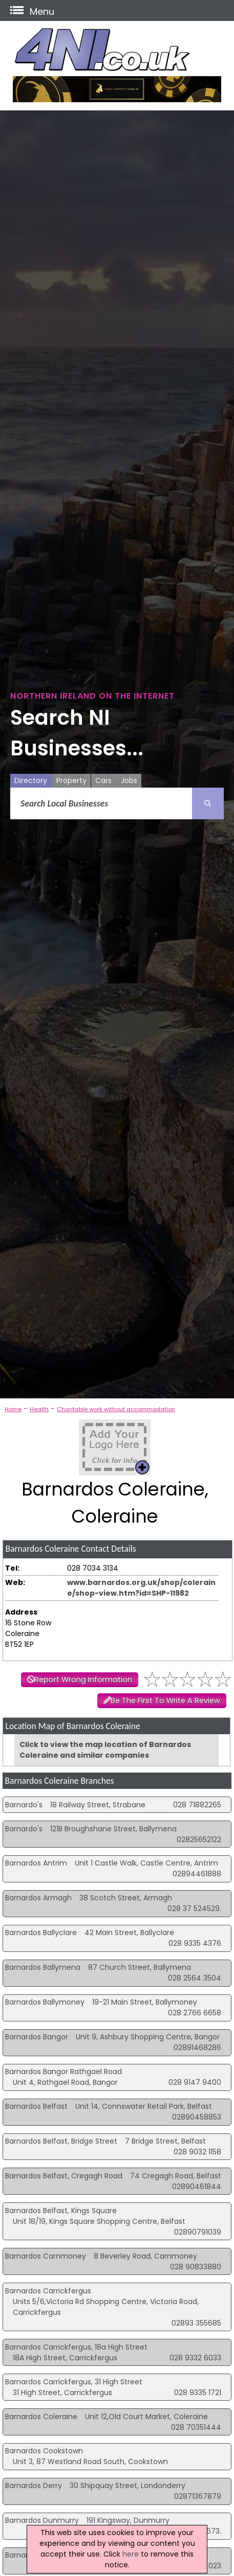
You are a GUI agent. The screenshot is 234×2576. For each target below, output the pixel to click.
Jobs (129, 780)
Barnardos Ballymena (42, 1967)
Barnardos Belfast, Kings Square (61, 2210)
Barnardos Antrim (36, 1863)
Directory (30, 780)
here (130, 2554)
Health (39, 1409)
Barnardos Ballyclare (41, 1932)
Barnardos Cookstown (44, 2451)
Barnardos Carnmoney (45, 2256)
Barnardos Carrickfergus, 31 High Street (73, 2382)
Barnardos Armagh (38, 1898)
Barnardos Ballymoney (44, 2002)
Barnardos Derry (33, 2485)
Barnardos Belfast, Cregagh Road (63, 2176)
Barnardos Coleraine (41, 2416)
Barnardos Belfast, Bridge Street (61, 2141)
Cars (103, 780)
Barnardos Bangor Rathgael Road (63, 2071)
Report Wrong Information (83, 1679)
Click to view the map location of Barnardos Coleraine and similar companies (105, 1749)
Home (13, 1409)
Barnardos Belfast (36, 2106)
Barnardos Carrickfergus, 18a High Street (76, 2347)
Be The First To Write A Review (165, 1700)
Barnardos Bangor (36, 2037)
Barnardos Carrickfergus (48, 2291)
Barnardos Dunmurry (42, 2520)
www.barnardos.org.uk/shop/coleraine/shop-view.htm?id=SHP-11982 (141, 1587)
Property (71, 780)
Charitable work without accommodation (116, 1409)
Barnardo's (23, 1805)
